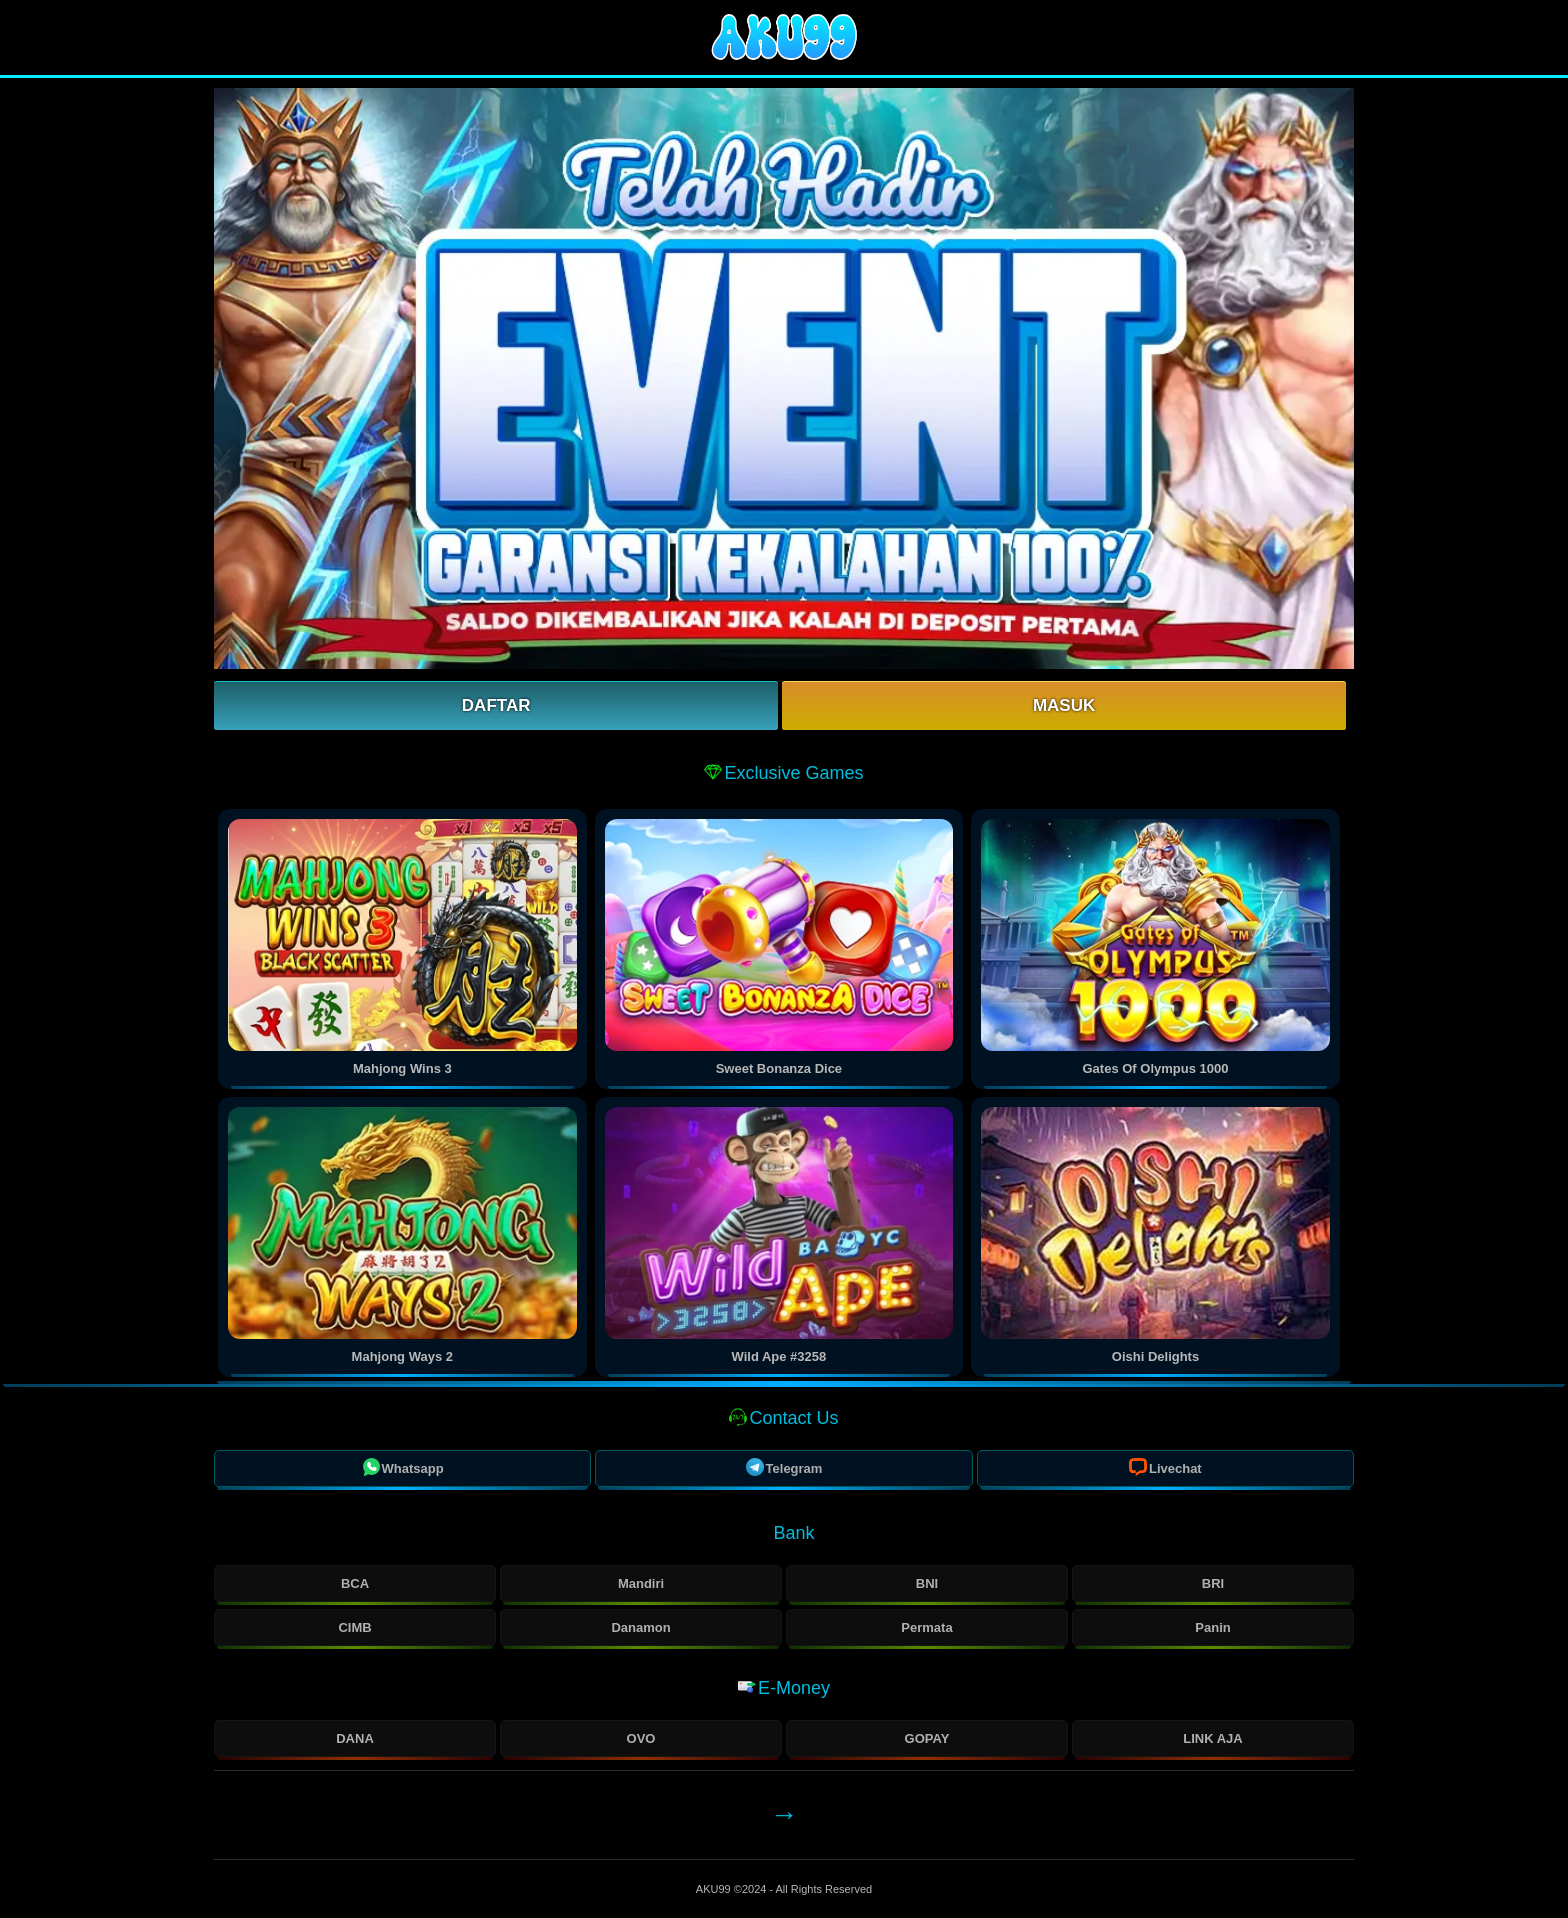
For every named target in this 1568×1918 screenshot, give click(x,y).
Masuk (1064, 705)
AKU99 (715, 1889)
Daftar (496, 705)
